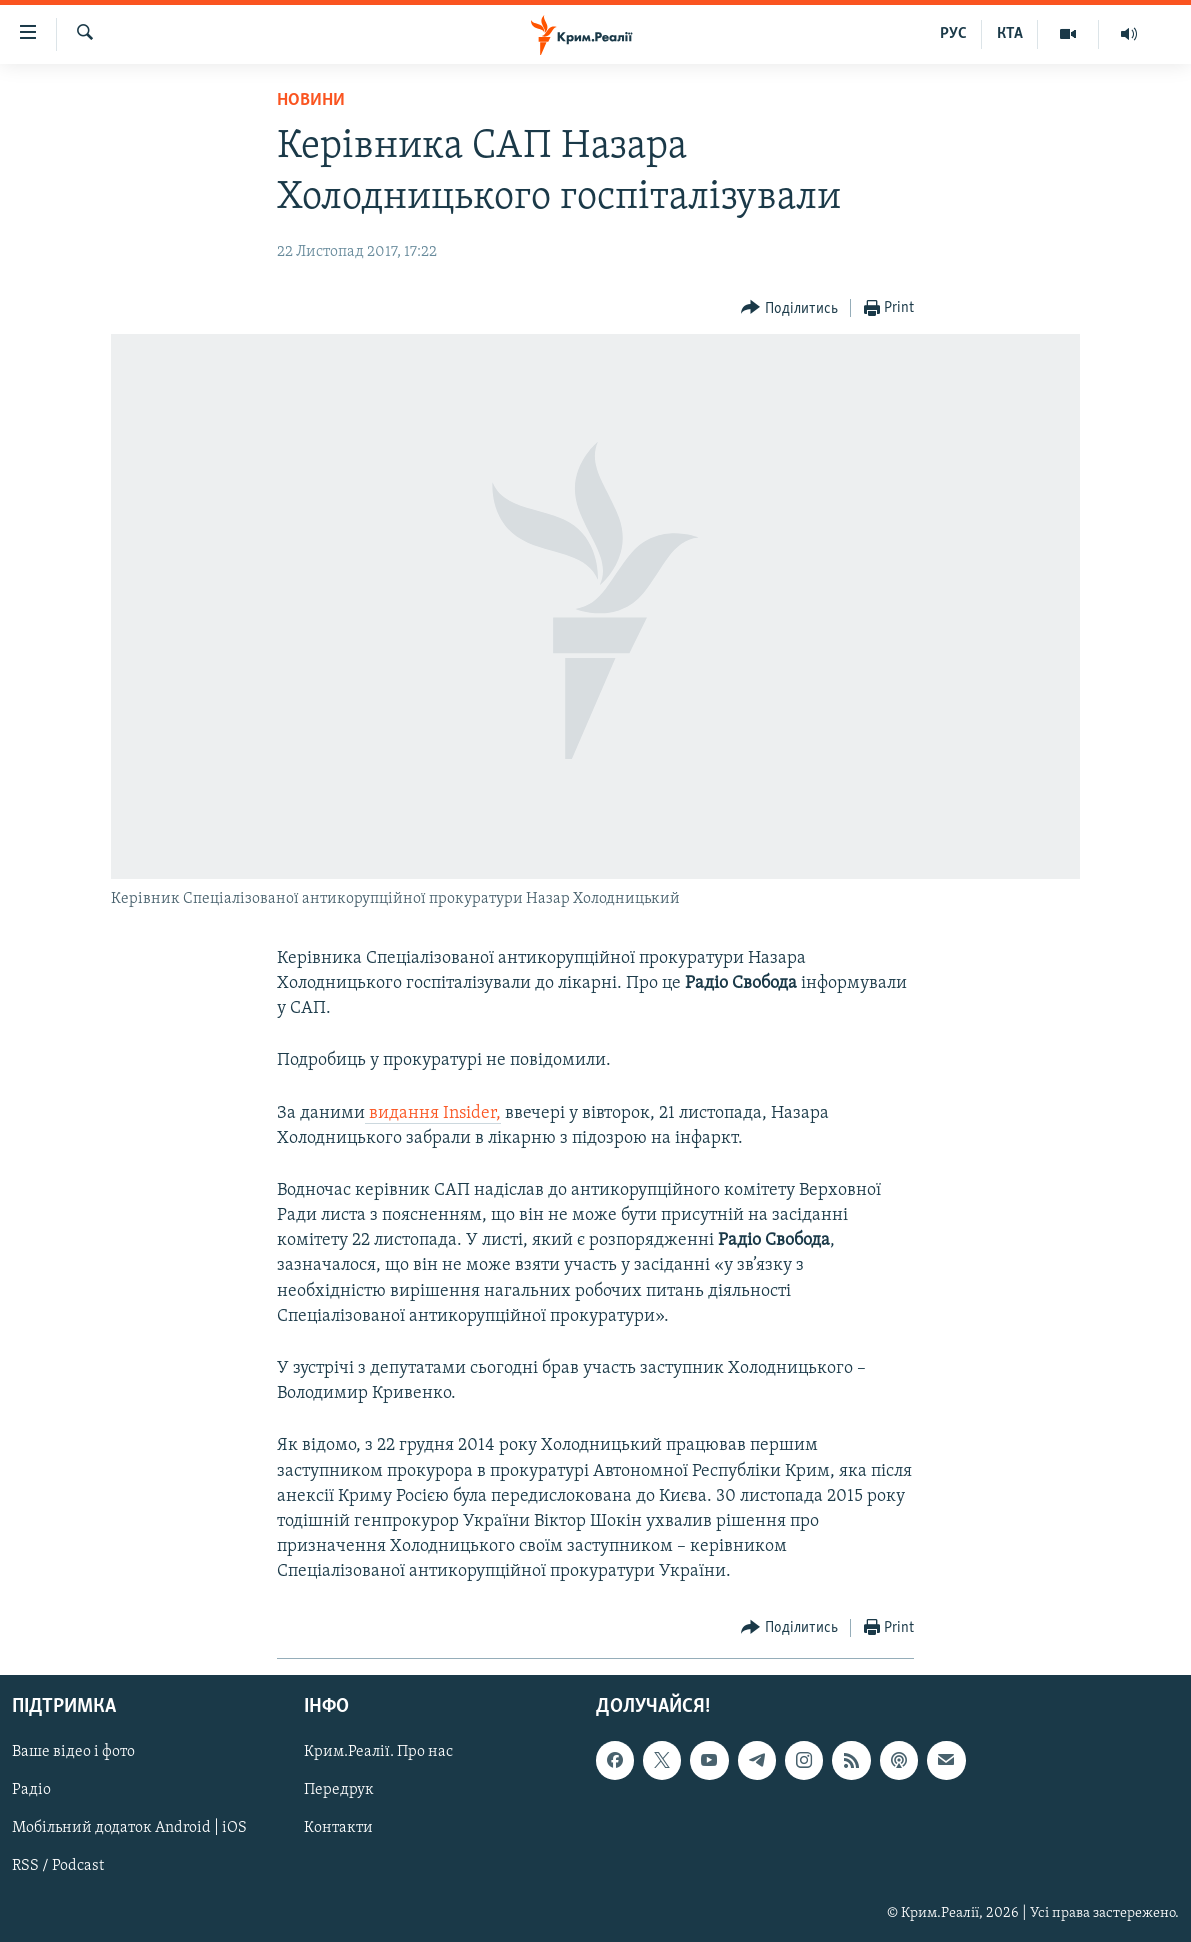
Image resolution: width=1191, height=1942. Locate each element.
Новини (311, 100)
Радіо (31, 1790)
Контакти (338, 1828)
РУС (953, 34)
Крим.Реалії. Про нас (378, 1752)
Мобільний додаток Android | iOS (129, 1828)
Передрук (339, 1790)
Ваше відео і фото (73, 1752)
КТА (1010, 34)
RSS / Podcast (58, 1866)
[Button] (789, 308)
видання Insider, (433, 1113)
